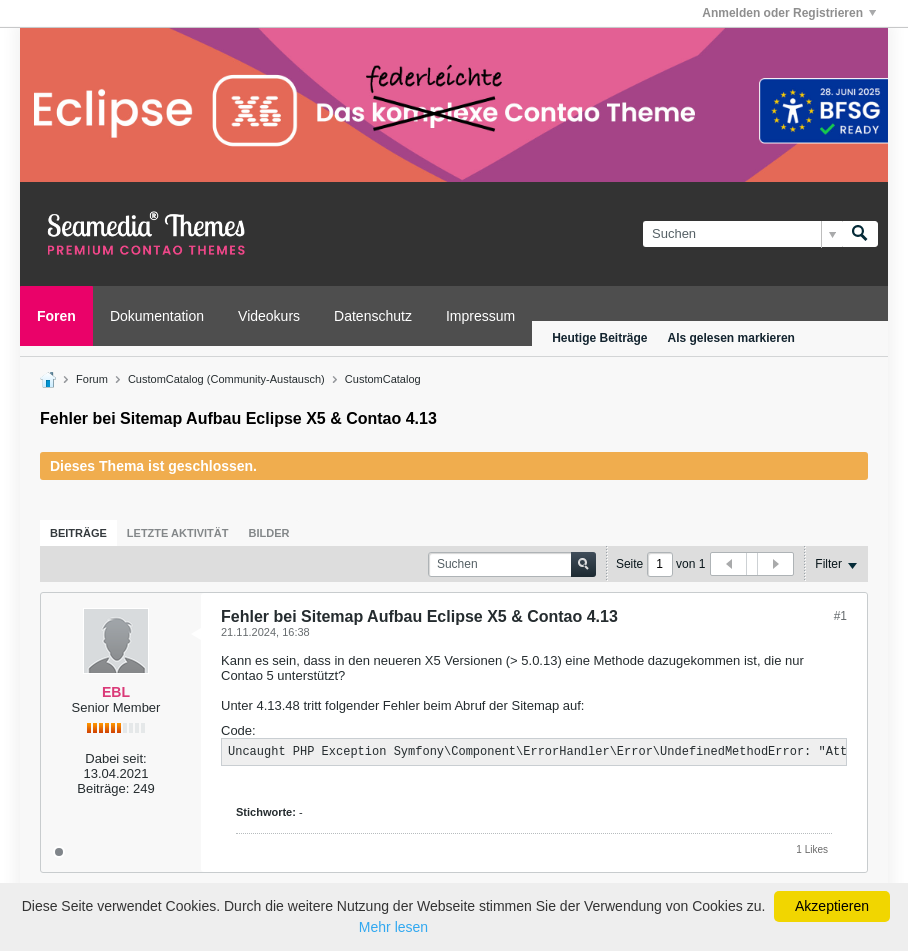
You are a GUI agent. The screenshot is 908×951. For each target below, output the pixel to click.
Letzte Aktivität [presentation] (178, 533)
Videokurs (269, 316)
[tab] (78, 533)
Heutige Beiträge (599, 338)
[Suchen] (742, 234)
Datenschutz (373, 316)
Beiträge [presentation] (78, 533)
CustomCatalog (383, 379)
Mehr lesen (393, 927)
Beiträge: (103, 788)
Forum (92, 379)
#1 (840, 616)
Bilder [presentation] (268, 533)
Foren (56, 316)
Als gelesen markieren (731, 338)
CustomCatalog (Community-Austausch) (226, 379)
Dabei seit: (115, 758)
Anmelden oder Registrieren (789, 13)
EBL (116, 692)
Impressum (480, 316)
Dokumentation (157, 316)
